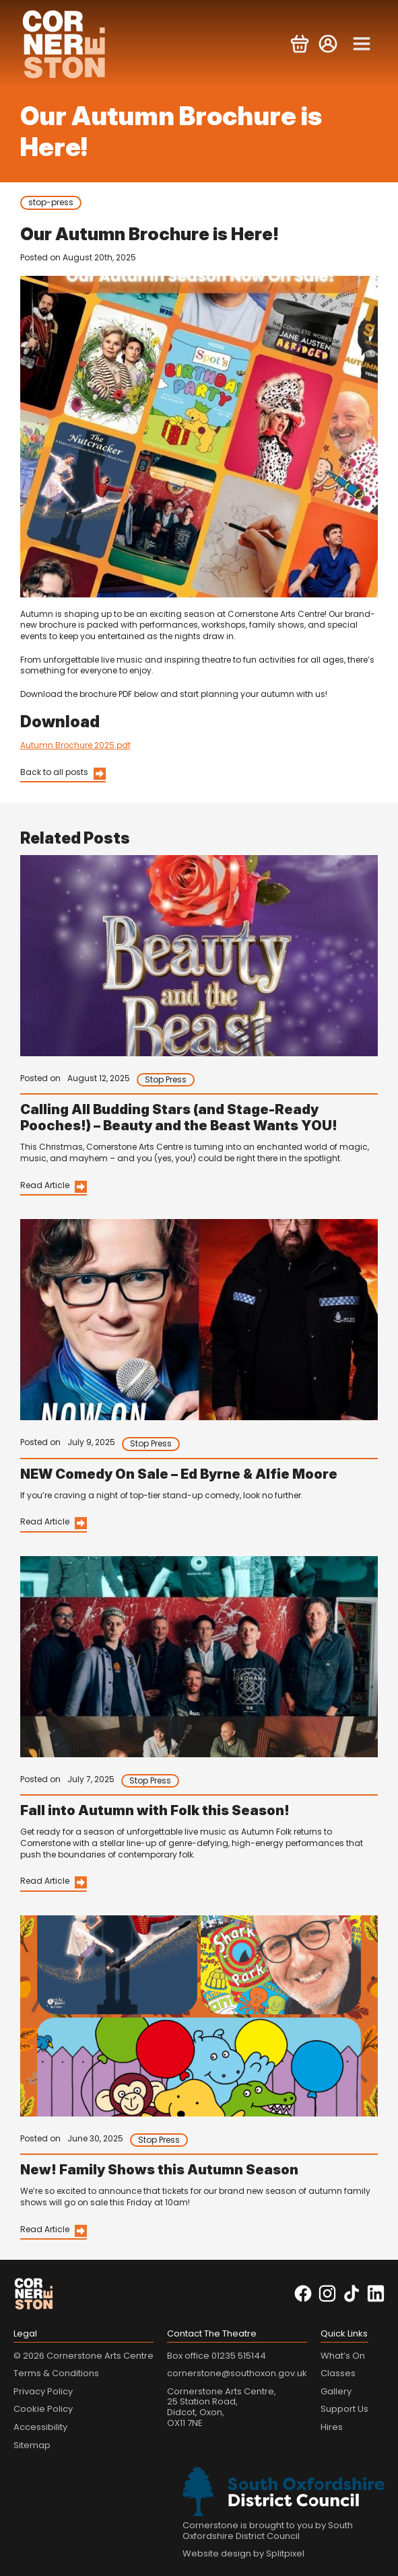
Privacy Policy (43, 2391)
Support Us (344, 2408)
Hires (332, 2427)
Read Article (44, 1185)
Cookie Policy (43, 2408)
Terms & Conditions (56, 2373)
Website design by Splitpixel (243, 2553)
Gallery (336, 2391)
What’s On (343, 2355)
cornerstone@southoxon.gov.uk (237, 2373)
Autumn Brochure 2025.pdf (75, 745)
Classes (338, 2373)
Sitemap (32, 2445)
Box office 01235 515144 (216, 2355)
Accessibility (40, 2427)
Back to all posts (54, 772)
